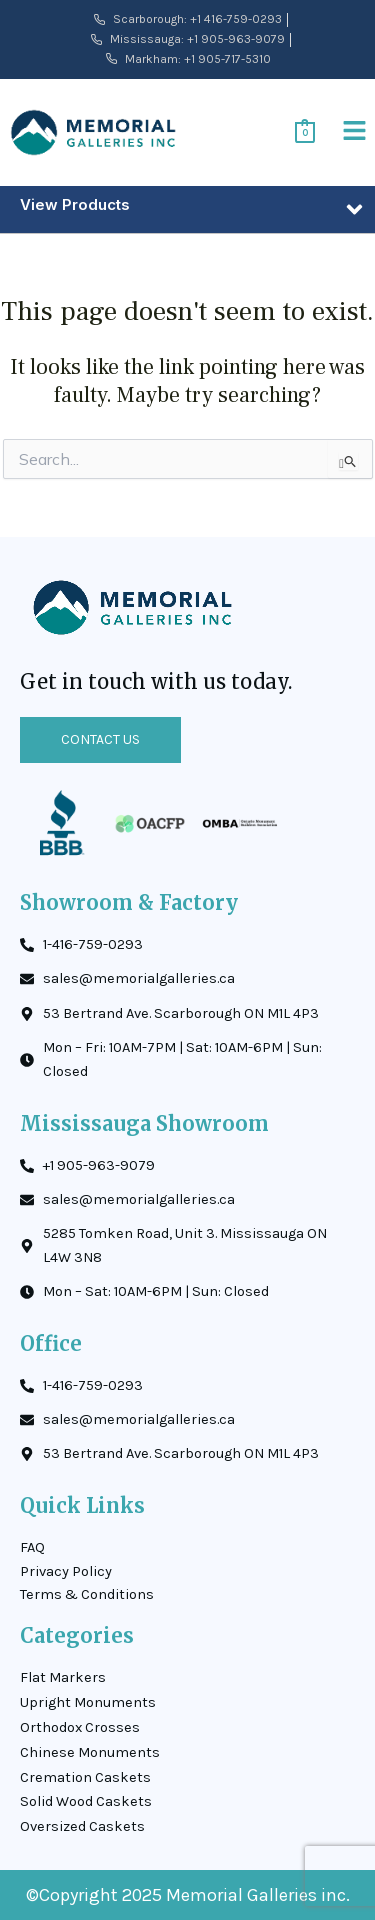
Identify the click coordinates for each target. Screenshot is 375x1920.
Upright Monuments (88, 1702)
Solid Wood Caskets (86, 1801)
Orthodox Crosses (80, 1727)
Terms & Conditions (87, 1594)
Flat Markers (63, 1677)
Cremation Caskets (85, 1777)
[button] (355, 133)
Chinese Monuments (90, 1752)
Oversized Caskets (82, 1826)
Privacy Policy (66, 1571)
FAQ (32, 1547)
